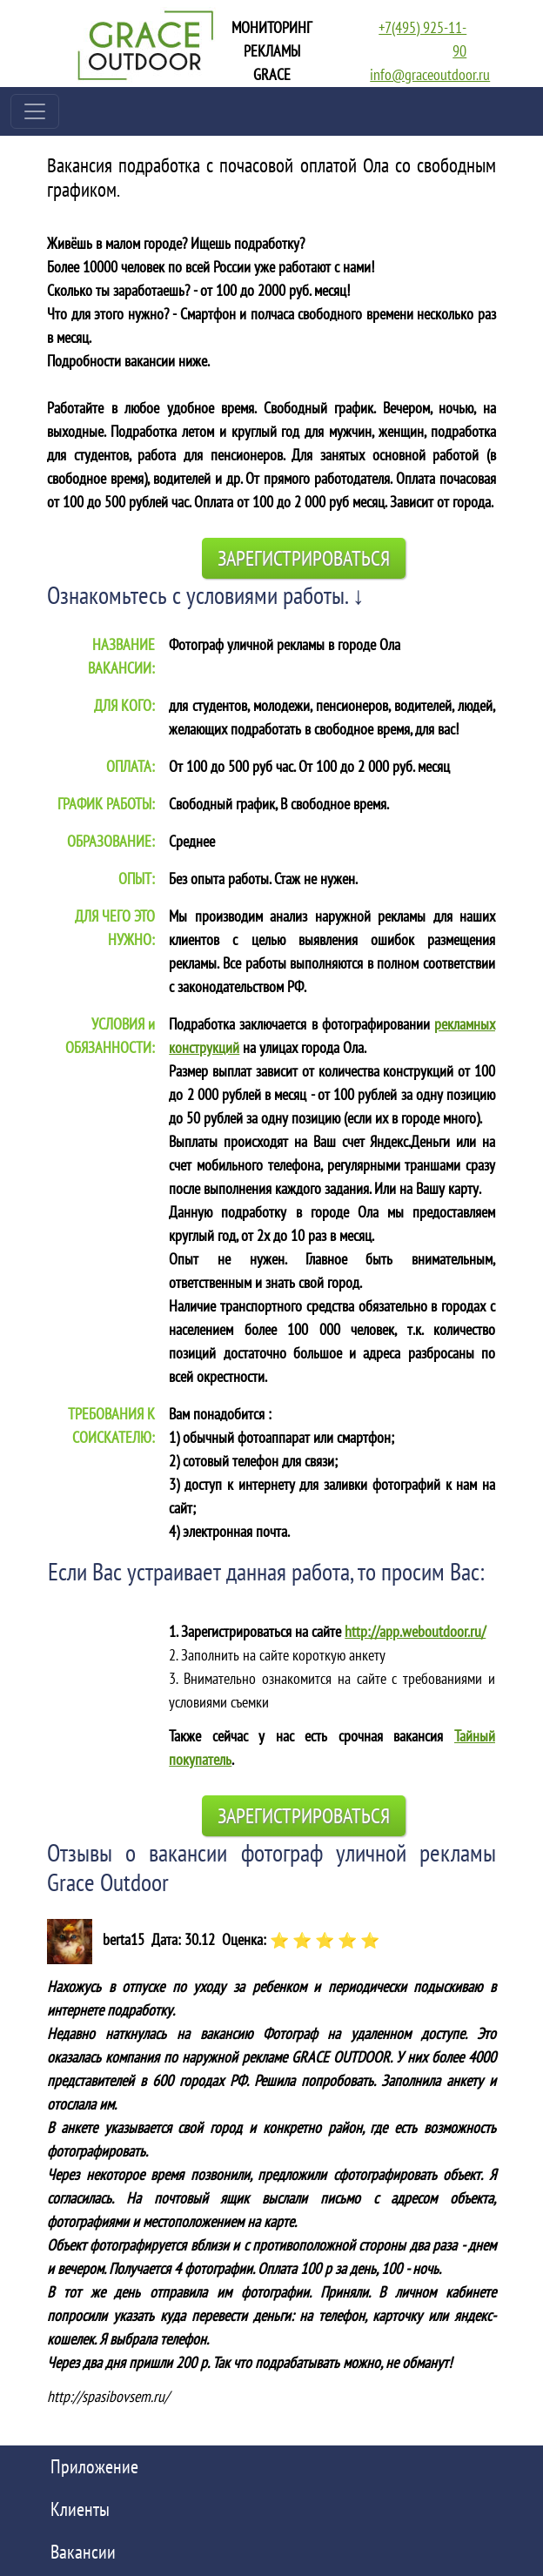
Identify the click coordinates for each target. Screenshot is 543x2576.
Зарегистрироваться (304, 558)
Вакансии (83, 2551)
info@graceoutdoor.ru (430, 74)
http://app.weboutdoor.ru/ (415, 1631)
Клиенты (80, 2509)
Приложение (94, 2466)
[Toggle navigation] (34, 111)
